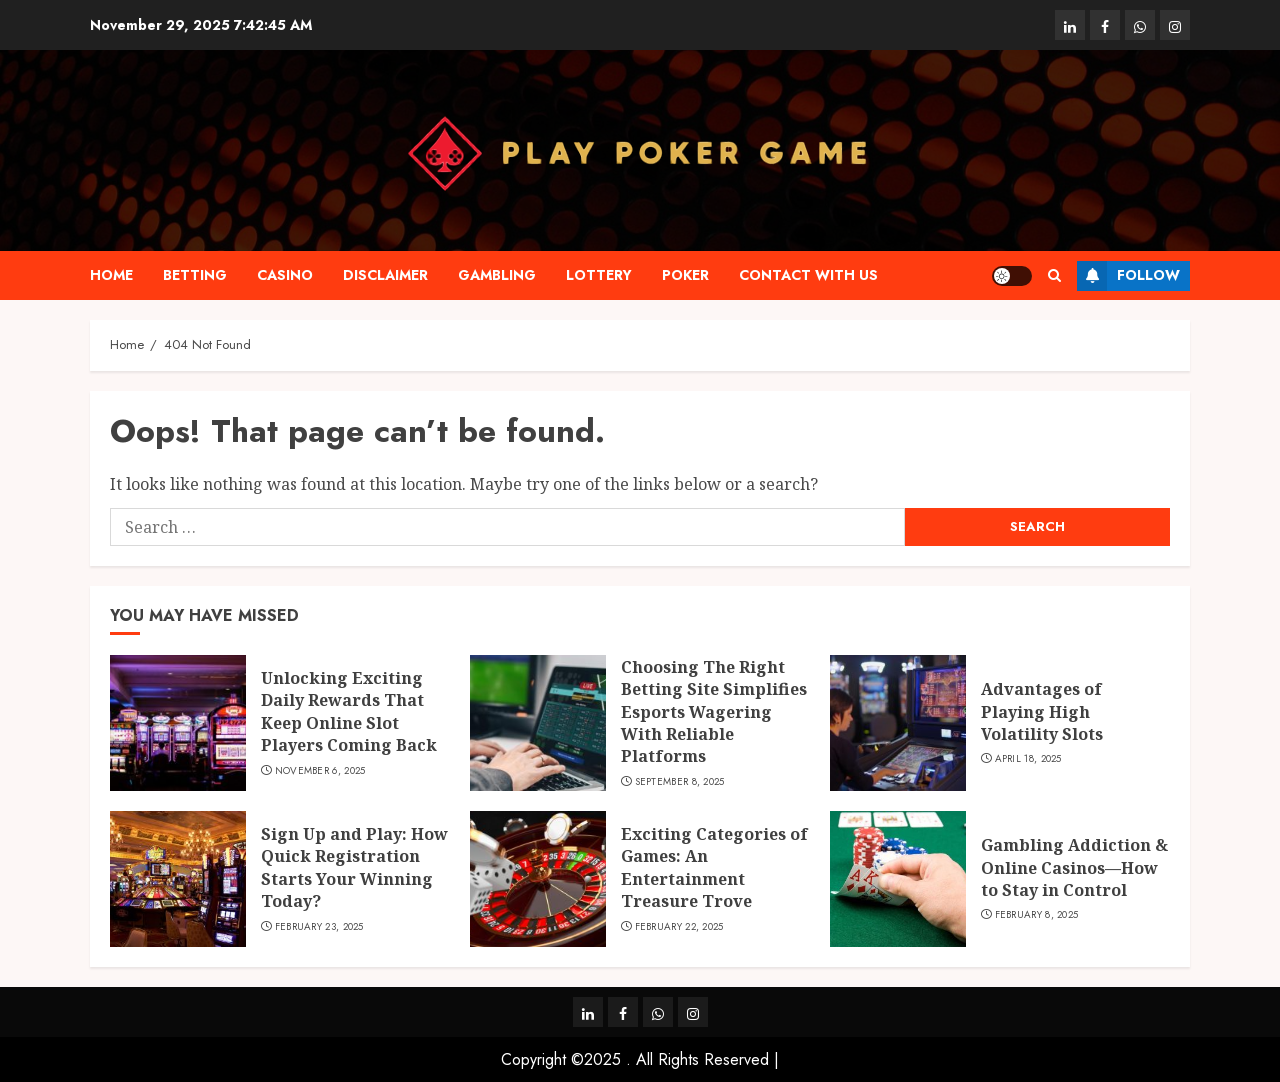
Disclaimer (385, 275)
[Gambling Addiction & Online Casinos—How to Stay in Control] (898, 879)
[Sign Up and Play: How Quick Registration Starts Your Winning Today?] (178, 879)
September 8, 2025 (680, 782)
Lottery (599, 275)
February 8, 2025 (1037, 915)
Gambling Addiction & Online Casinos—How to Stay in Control (1074, 867)
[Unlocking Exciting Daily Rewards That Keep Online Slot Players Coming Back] (178, 723)
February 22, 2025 (679, 927)
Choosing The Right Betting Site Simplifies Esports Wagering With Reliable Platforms (714, 712)
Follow (1128, 276)
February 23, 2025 (319, 927)
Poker (685, 275)
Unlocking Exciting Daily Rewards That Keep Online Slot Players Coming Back (349, 711)
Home (111, 275)
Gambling (497, 275)
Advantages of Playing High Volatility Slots (1042, 711)
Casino (285, 275)
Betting (195, 275)
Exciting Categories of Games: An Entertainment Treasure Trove (714, 867)
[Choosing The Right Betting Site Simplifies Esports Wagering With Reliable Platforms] (538, 723)
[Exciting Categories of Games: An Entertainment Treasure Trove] (538, 879)
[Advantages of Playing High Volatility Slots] (898, 723)
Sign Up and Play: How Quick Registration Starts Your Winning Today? (354, 867)
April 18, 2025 (1028, 759)
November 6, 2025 (320, 771)
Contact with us (808, 275)
